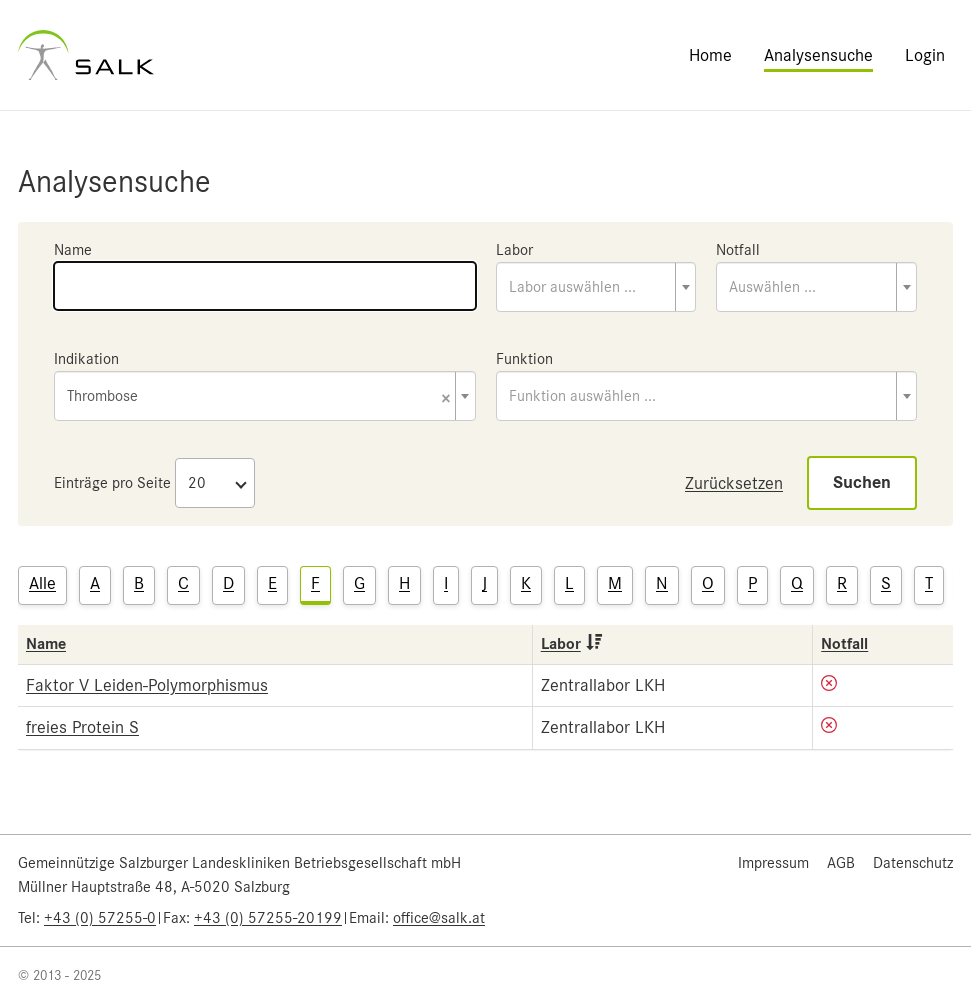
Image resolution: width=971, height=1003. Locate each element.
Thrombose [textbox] (259, 397)
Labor (514, 250)
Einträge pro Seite (112, 483)
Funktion (524, 359)
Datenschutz (913, 863)
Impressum (773, 863)
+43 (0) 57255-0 (100, 918)
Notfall (738, 250)
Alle (42, 583)
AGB (841, 863)
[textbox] (596, 287)
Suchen (862, 482)
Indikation (86, 359)
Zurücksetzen (734, 483)
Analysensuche (818, 55)
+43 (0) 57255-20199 (268, 918)
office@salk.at (439, 918)
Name (73, 250)
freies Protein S (82, 727)
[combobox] (596, 287)
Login (925, 55)
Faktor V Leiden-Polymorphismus (147, 685)
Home (710, 55)
